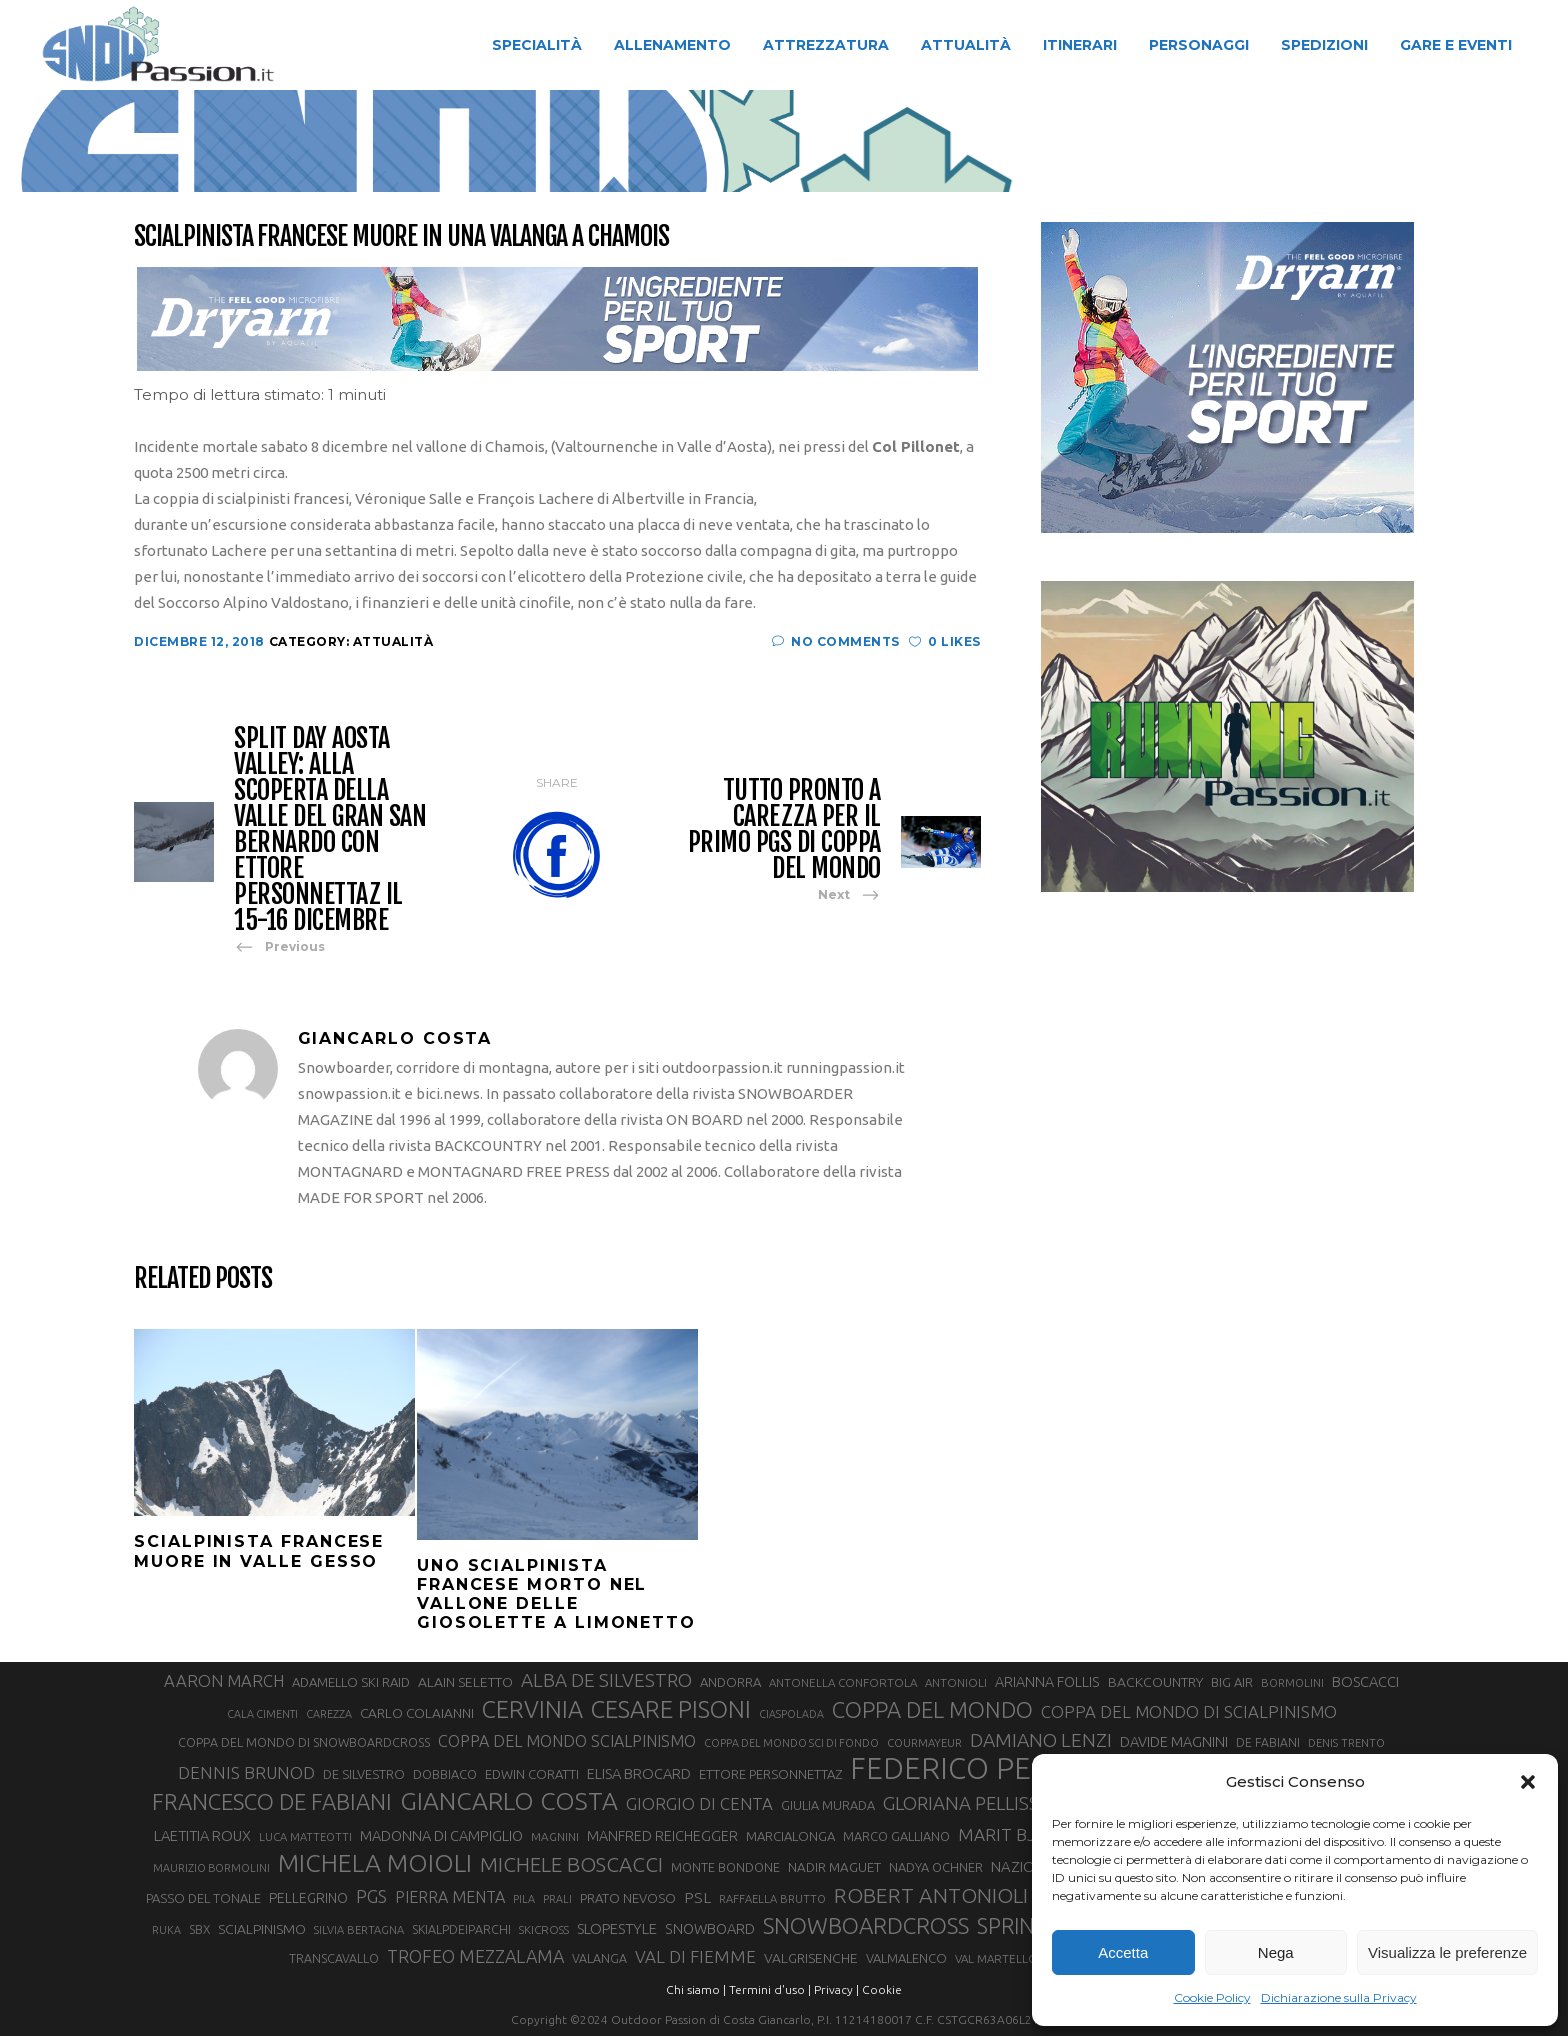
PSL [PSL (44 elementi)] (697, 1897)
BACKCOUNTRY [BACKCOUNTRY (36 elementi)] (1155, 1682)
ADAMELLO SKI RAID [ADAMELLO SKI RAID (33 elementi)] (351, 1682)
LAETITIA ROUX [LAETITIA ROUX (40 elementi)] (202, 1835)
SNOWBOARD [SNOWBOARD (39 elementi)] (710, 1929)
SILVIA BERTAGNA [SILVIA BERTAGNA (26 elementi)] (359, 1930)
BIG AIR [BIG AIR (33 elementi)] (1232, 1682)
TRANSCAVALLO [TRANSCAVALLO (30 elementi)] (334, 1958)
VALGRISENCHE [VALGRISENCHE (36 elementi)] (811, 1958)
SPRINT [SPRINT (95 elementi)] (1012, 1926)
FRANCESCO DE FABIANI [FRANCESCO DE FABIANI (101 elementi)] (272, 1801)
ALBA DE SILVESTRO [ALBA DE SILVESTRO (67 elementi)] (606, 1680)
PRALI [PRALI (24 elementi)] (557, 1899)
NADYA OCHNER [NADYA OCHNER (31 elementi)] (936, 1867)
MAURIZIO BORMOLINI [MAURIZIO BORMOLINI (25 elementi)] (211, 1868)
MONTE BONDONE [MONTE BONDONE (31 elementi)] (725, 1867)
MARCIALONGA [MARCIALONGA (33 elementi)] (790, 1836)
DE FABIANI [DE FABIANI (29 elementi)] (1268, 1742)
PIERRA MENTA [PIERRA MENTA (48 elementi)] (450, 1897)
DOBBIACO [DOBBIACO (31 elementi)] (445, 1774)
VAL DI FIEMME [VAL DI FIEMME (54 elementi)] (695, 1956)
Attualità (679, 143)
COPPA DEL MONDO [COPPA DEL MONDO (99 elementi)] (932, 1709)
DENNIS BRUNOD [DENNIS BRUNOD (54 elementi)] (246, 1772)
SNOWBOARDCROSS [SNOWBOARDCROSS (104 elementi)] (866, 1925)
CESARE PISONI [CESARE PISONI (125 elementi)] (671, 1710)
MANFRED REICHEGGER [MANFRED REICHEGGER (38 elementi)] (662, 1836)
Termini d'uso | (770, 1989)
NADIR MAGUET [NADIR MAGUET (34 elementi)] (834, 1867)
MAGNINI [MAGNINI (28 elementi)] (555, 1836)
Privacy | (836, 1989)
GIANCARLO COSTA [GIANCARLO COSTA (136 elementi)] (509, 1801)
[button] (1528, 1782)
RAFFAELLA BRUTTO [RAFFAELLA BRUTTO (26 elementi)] (772, 1899)
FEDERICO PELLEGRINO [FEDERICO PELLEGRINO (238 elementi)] (1009, 1769)
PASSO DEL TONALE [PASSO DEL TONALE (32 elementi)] (203, 1898)
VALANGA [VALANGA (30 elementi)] (599, 1958)
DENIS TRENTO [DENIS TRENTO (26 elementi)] (1346, 1743)
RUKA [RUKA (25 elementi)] (166, 1930)
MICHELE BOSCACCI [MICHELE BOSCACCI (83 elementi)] (571, 1864)
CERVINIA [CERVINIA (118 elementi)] (532, 1709)
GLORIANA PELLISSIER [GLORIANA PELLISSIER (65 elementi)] (974, 1803)
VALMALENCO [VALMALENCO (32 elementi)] (906, 1958)
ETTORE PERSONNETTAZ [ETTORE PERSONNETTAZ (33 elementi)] (770, 1774)
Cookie (882, 1989)
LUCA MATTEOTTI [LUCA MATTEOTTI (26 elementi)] (305, 1837)
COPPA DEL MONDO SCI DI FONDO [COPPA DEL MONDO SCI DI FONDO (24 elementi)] (791, 1743)
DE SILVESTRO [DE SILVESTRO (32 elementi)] (364, 1774)
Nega (1276, 1952)
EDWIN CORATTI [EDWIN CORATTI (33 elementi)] (532, 1774)
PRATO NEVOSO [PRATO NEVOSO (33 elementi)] (628, 1898)
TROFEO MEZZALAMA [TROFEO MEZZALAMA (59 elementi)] (475, 1956)
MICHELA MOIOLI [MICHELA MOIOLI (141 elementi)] (375, 1863)
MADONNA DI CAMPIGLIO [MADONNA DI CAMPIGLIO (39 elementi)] (441, 1836)
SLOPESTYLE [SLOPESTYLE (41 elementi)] (617, 1928)
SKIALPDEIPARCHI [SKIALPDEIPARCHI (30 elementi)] (461, 1929)
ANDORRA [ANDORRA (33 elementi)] (730, 1682)
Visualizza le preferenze (1447, 1952)
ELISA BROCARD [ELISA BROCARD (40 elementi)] (639, 1773)
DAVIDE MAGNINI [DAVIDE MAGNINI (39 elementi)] (1174, 1742)
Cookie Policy (1212, 1997)
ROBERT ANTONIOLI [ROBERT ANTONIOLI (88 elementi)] (931, 1895)
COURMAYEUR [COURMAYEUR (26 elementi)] (924, 1743)
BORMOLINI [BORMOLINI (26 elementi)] (1292, 1683)
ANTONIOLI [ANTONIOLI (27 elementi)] (956, 1682)
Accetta (1123, 1952)
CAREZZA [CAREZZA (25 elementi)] (329, 1714)
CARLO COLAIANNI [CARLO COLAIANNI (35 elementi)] (417, 1713)
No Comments (836, 641)
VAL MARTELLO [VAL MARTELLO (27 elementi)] (996, 1958)
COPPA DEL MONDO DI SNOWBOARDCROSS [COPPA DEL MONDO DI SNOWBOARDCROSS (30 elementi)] (304, 1742)
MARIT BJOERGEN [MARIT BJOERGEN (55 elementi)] (1031, 1834)
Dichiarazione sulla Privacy (1339, 1997)
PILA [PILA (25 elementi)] (524, 1899)
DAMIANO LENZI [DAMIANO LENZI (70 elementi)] (1041, 1740)
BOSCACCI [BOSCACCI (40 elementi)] (1365, 1681)
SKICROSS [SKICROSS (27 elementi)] (544, 1929)
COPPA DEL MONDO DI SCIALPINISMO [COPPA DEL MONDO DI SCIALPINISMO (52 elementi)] (1189, 1711)
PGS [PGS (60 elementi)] (371, 1896)
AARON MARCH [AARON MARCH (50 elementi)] (224, 1681)
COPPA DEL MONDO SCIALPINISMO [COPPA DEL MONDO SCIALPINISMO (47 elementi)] (567, 1741)
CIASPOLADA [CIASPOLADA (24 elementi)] (791, 1714)
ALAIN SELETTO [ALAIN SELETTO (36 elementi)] (465, 1682)
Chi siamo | (696, 1989)
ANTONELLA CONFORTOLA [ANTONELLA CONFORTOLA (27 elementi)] (843, 1682)
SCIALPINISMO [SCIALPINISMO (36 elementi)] (262, 1929)
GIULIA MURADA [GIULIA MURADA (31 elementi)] (828, 1805)
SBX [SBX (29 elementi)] (199, 1929)
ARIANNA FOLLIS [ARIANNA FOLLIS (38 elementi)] (1047, 1682)
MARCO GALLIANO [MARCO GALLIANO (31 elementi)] (896, 1836)
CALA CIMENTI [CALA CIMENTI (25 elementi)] (262, 1714)
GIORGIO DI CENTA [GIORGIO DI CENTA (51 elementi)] (699, 1803)
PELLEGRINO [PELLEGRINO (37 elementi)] (308, 1898)
